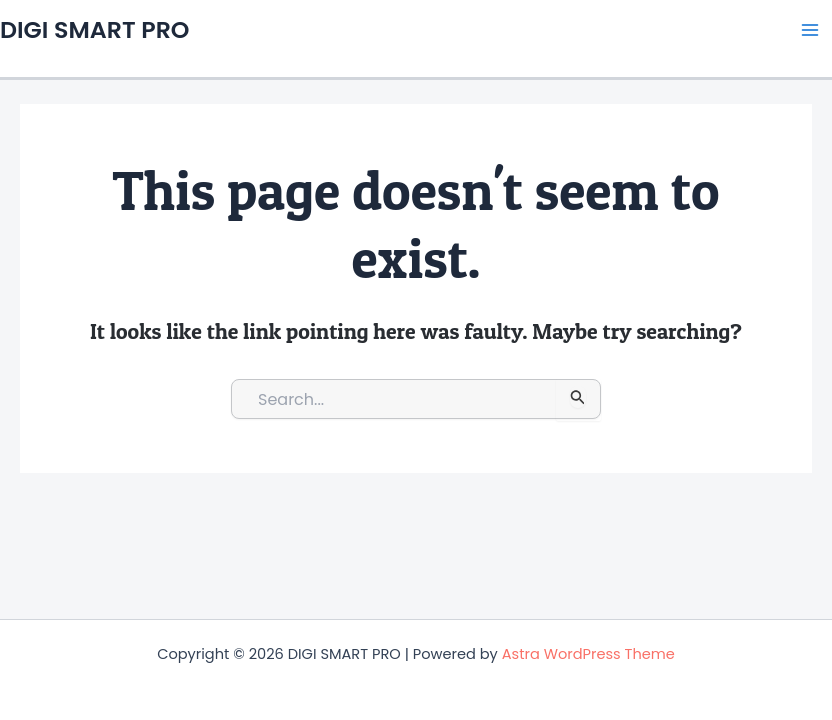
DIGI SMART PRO (94, 29)
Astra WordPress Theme (588, 654)
